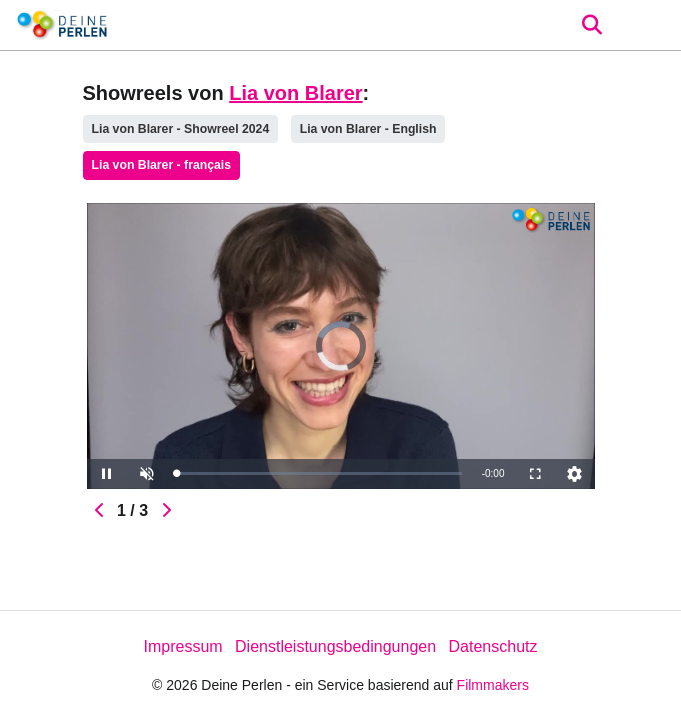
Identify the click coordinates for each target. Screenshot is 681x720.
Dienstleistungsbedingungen (335, 646)
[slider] (319, 473)
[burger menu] (651, 25)
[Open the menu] (591, 25)
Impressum (182, 646)
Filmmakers (493, 685)
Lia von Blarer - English (368, 129)
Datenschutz (493, 646)
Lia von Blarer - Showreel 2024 (181, 129)
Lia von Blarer (295, 93)
